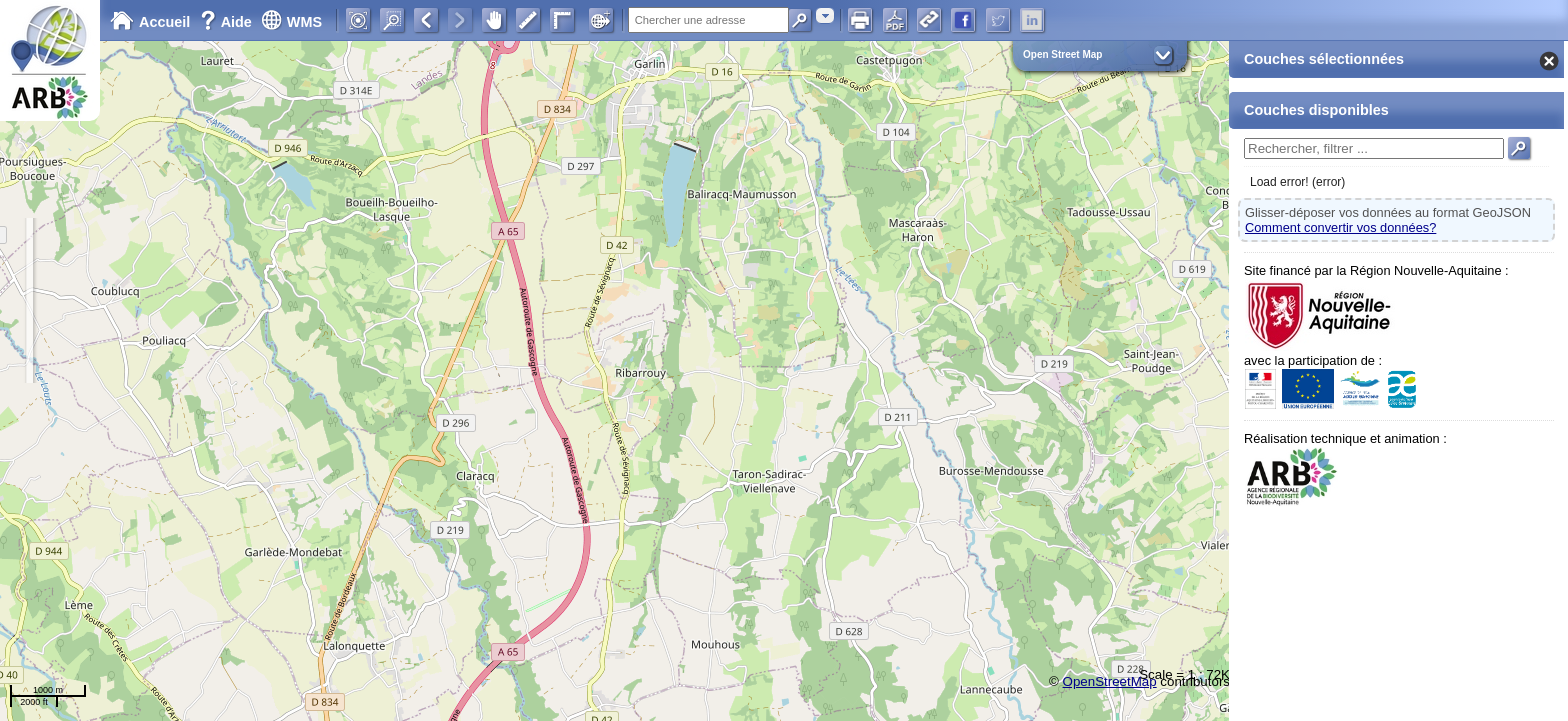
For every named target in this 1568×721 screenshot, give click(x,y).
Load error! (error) (1297, 182)
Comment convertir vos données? (1340, 227)
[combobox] (825, 15)
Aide (228, 22)
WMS (291, 22)
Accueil (150, 22)
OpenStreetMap (1110, 681)
